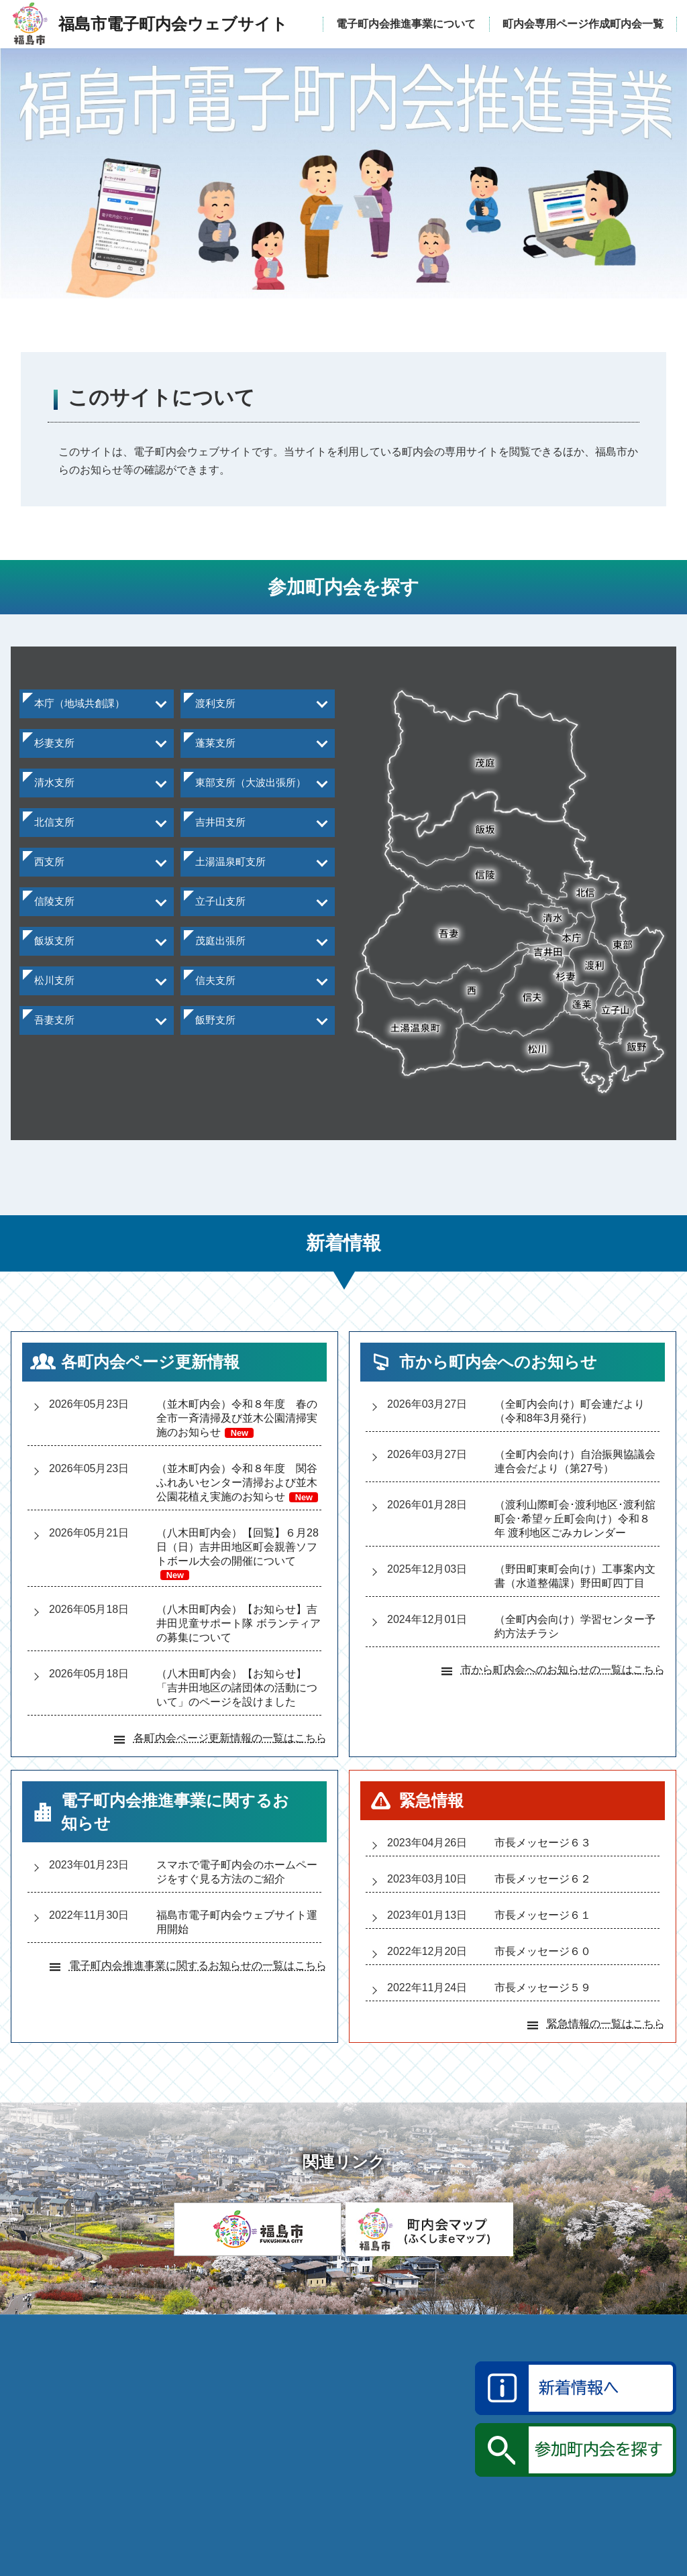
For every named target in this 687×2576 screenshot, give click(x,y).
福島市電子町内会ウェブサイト (162, 2498)
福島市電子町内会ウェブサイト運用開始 (236, 1935)
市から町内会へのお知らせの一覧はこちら (563, 1682)
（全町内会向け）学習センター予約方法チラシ (574, 1639)
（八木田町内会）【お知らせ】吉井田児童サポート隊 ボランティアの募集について (238, 1636)
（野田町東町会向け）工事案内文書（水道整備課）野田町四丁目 (574, 1589)
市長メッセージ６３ (542, 1855)
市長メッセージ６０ (542, 1964)
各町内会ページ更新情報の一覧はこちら (230, 1750)
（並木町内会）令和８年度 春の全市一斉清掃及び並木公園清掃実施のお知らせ (236, 1431)
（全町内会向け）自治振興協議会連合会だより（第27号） (574, 1474)
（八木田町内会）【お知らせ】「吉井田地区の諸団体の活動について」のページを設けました (236, 1700)
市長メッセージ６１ (542, 1928)
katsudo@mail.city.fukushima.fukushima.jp (465, 2500)
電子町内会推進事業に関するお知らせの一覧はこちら (198, 1978)
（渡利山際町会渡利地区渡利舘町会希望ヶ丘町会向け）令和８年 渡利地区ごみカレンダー (574, 1531)
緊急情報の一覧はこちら (606, 2036)
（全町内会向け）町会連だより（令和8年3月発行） (569, 1424)
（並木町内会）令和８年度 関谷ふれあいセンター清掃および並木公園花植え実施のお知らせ (237, 1495)
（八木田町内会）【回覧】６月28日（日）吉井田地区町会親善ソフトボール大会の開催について (237, 1566)
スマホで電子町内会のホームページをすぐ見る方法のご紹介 (236, 1884)
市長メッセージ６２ (542, 1891)
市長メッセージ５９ (542, 2000)
